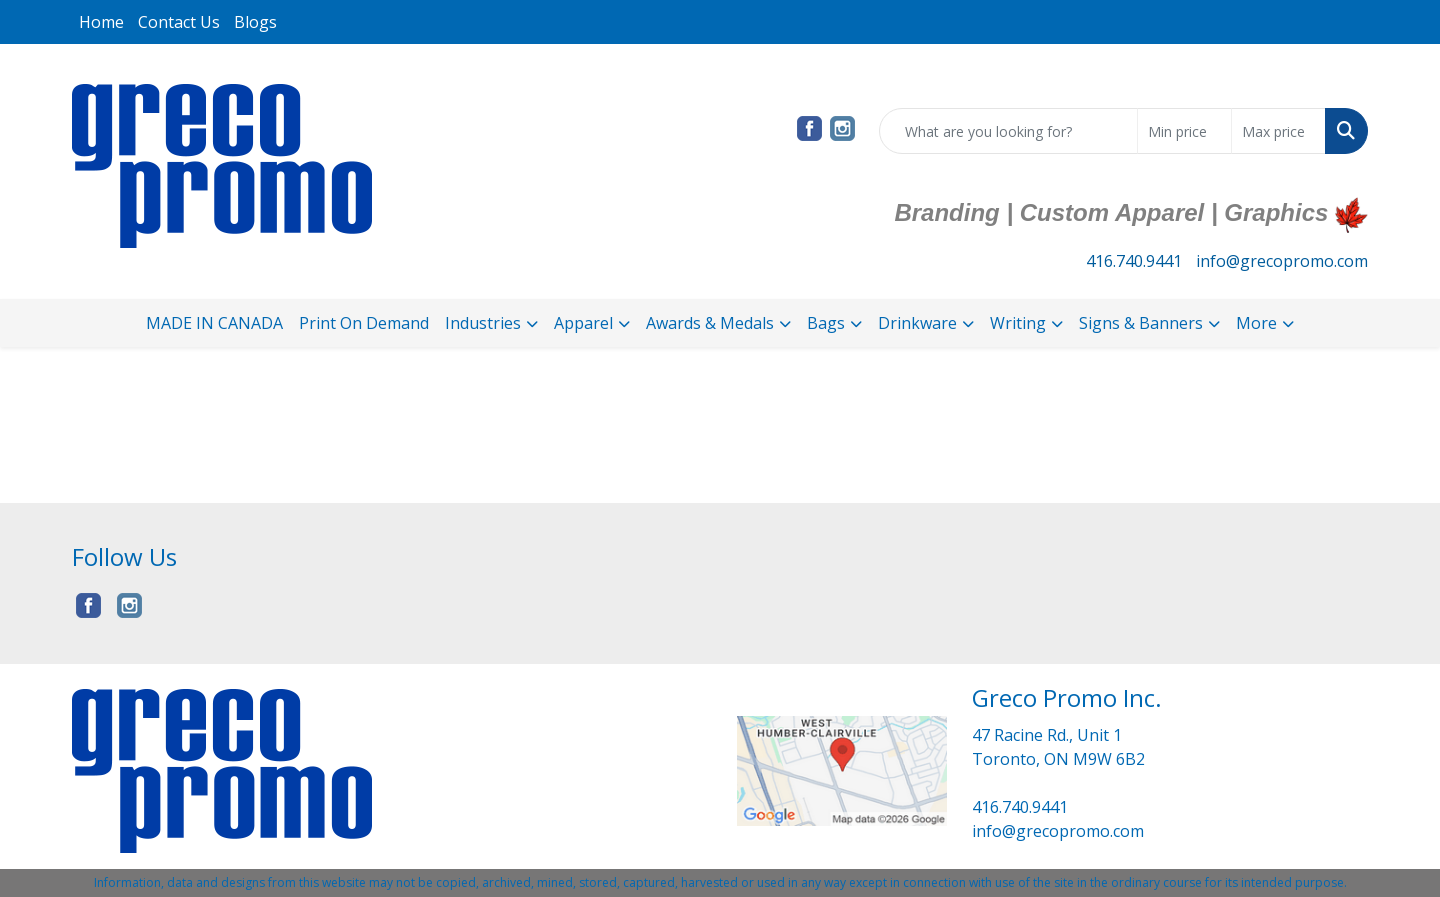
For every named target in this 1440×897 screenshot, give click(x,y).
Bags (826, 323)
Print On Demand (364, 323)
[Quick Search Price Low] (1184, 131)
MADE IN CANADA (214, 323)
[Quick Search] (1008, 131)
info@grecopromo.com (1282, 261)
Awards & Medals (710, 323)
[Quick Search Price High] (1278, 131)
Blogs (255, 22)
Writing (1018, 323)
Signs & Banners (1141, 323)
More (1256, 323)
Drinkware (917, 323)
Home (101, 22)
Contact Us (179, 22)
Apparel (583, 323)
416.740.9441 (1134, 261)
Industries (483, 323)
